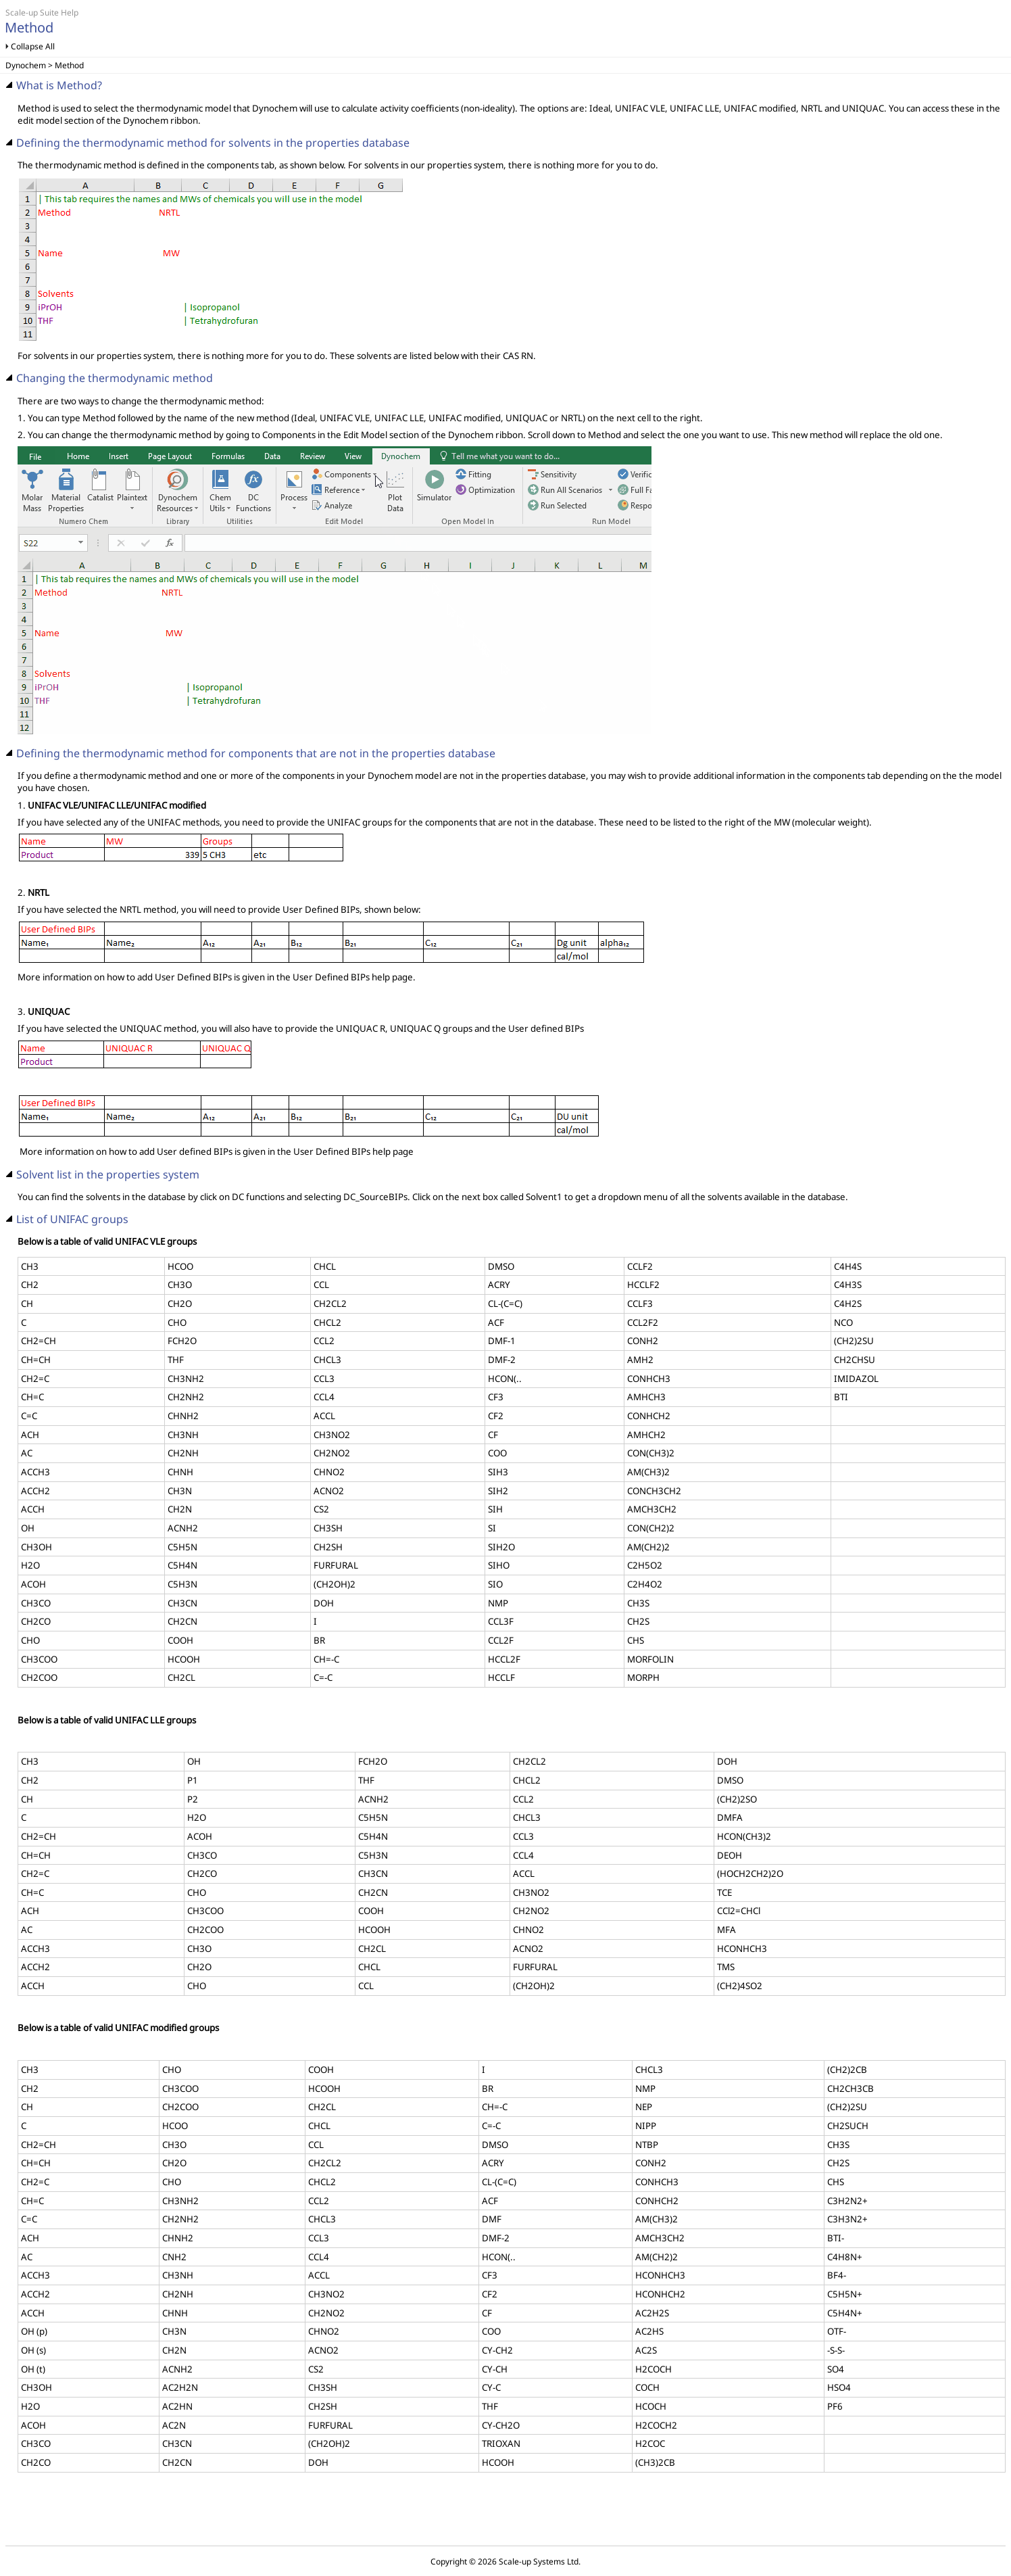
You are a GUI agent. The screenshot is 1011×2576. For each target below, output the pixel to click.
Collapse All (33, 46)
